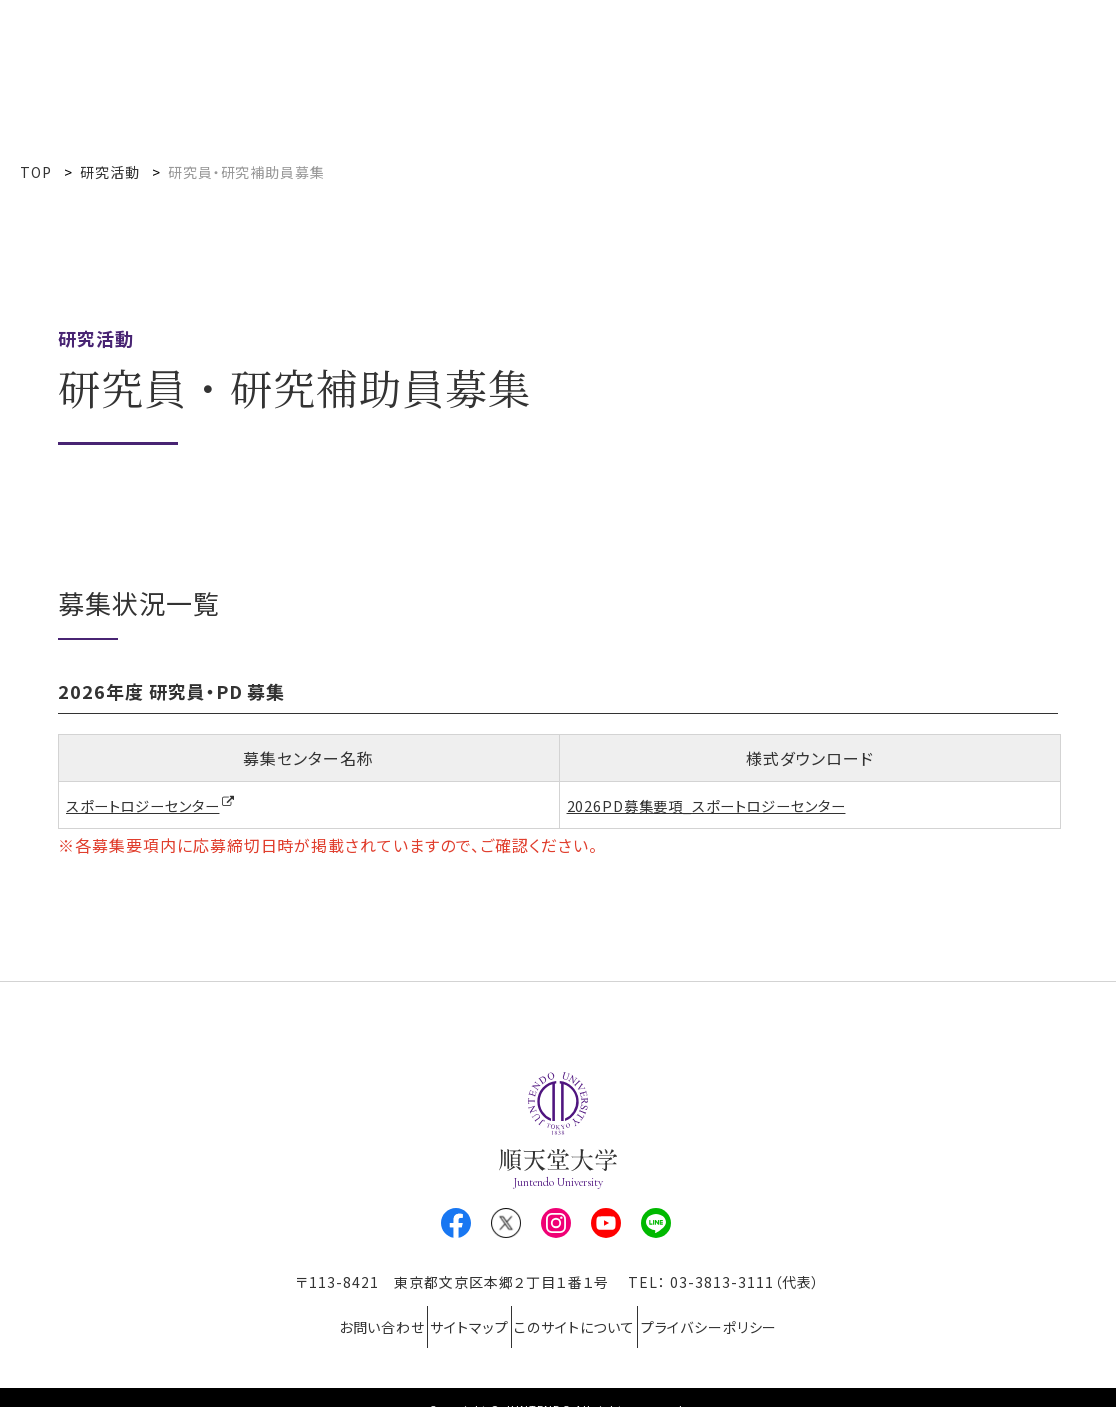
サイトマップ (457, 1316)
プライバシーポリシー (745, 1316)
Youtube (606, 1224)
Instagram (556, 1224)
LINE (656, 1224)
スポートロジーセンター (153, 806)
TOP (36, 172)
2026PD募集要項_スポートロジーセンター (724, 805)
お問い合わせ (345, 1316)
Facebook (456, 1224)
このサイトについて (587, 1316)
